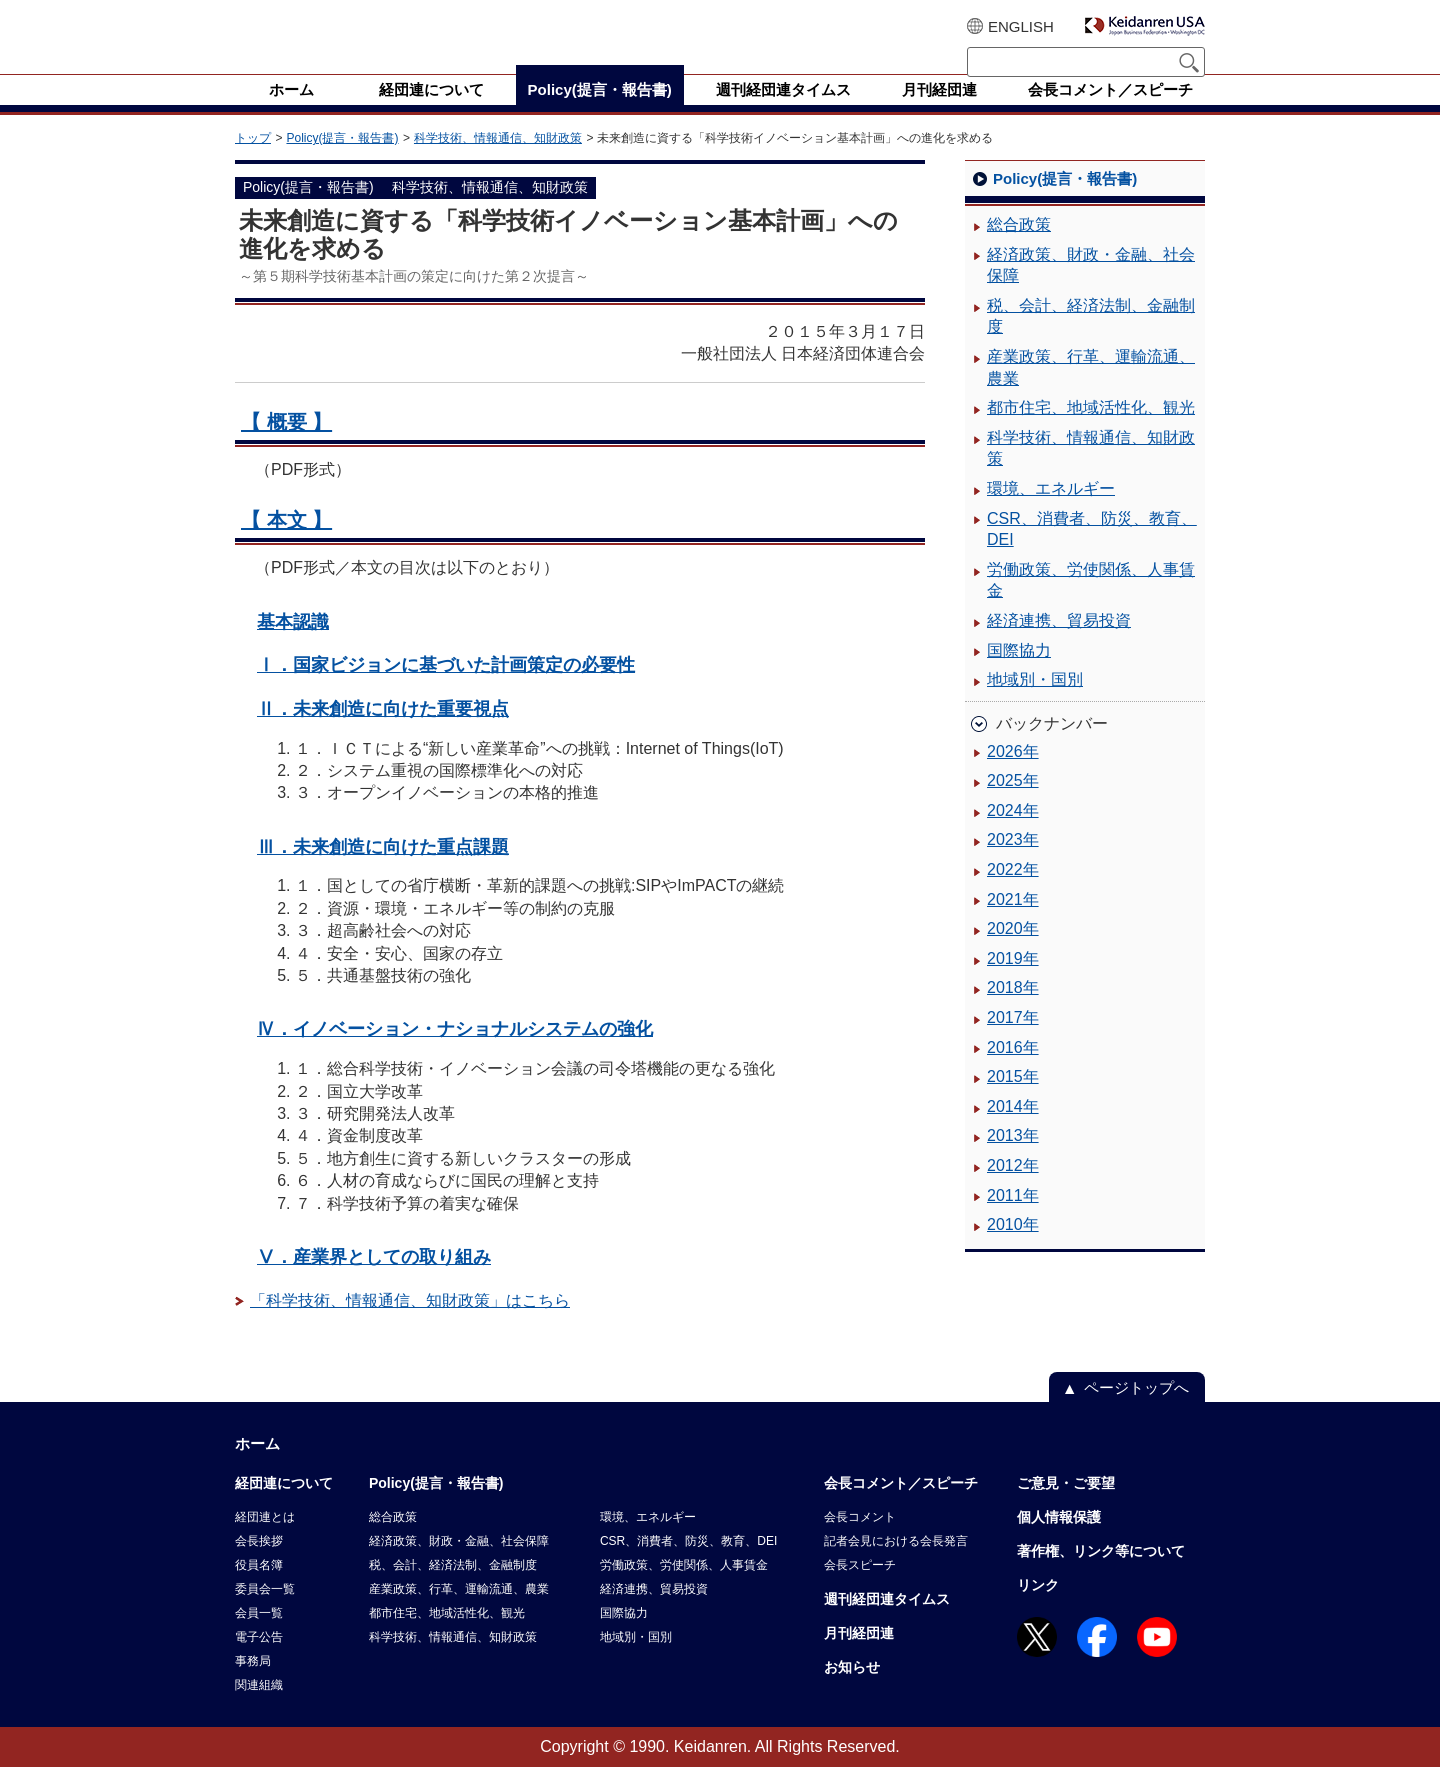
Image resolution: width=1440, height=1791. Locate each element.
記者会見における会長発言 (896, 1565)
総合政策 (1019, 248)
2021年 (1013, 923)
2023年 (1013, 863)
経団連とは (265, 1541)
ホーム (257, 1467)
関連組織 (259, 1709)
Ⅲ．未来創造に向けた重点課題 (383, 870)
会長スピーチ (860, 1589)
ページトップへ (1136, 1411)
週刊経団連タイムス (887, 1623)
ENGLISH (1021, 26)
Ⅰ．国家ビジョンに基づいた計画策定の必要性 (446, 688)
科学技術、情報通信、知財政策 (498, 162)
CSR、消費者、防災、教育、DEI (1092, 553)
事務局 (253, 1685)
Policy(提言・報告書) (342, 162)
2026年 (1013, 775)
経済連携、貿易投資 (1059, 644)
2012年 (1013, 1189)
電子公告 (259, 1661)
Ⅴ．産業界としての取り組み (374, 1280)
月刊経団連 (859, 1657)
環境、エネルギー (1051, 512)
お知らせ (852, 1691)
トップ (253, 162)
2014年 (1013, 1130)
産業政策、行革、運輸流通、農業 (1091, 391)
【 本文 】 (286, 544)
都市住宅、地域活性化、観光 (1091, 431)
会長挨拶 (259, 1565)
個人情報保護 (1059, 1541)
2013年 (1013, 1159)
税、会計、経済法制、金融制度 (1091, 340)
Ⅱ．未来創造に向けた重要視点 (383, 732)
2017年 (1013, 1041)
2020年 (1013, 952)
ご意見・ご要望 (1066, 1507)
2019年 (1013, 982)
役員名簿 (259, 1589)
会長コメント (860, 1541)
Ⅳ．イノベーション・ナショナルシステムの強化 (455, 1052)
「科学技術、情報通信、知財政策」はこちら (410, 1324)
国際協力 (1019, 674)
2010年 (1013, 1248)
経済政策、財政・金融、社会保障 (1091, 289)
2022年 (1013, 893)
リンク (1038, 1609)
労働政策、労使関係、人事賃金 (1091, 604)
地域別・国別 (1035, 703)
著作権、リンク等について (1101, 1575)
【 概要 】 (286, 446)
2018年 (1013, 1011)
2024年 (1013, 834)
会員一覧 (259, 1637)
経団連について (284, 1507)
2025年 (1013, 804)
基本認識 (293, 645)
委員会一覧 (265, 1613)
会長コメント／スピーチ (901, 1507)
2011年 (1013, 1219)
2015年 (1013, 1100)
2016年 (1013, 1071)
